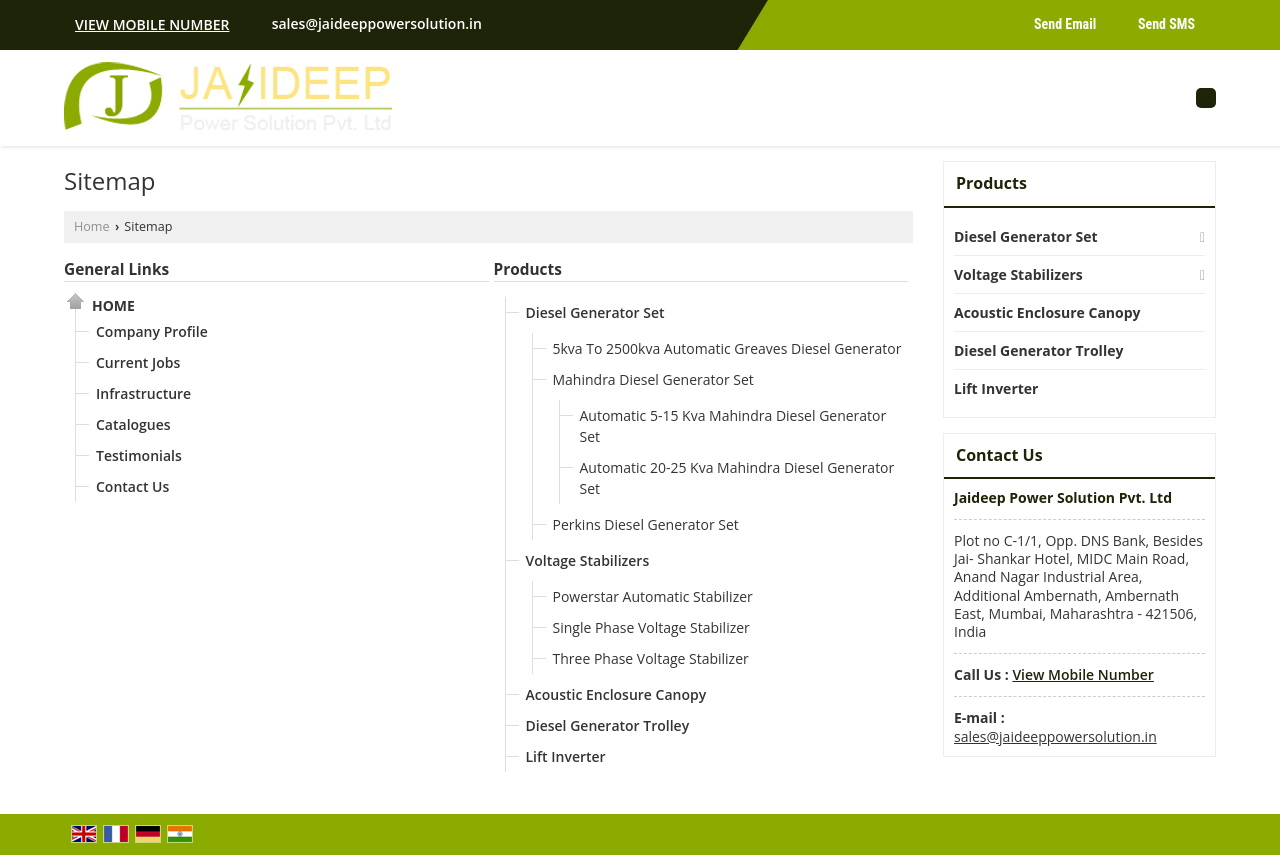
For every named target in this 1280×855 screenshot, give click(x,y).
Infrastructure (143, 393)
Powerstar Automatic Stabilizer (653, 596)
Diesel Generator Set (595, 312)
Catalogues (133, 424)
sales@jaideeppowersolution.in (377, 23)
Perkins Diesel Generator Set (646, 524)
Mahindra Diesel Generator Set (653, 379)
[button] (152, 24)
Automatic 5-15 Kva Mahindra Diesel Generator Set (733, 426)
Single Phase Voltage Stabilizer (651, 627)
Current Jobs (138, 362)
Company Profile (152, 331)
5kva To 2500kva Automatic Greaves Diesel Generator (727, 348)
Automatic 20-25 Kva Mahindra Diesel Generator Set (737, 478)
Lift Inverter (566, 756)
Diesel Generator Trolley (608, 725)
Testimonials (139, 455)
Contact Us (132, 486)
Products (528, 269)
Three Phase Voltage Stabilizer (651, 658)
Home (92, 226)
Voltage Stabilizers (588, 560)
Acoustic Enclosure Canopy (616, 694)
